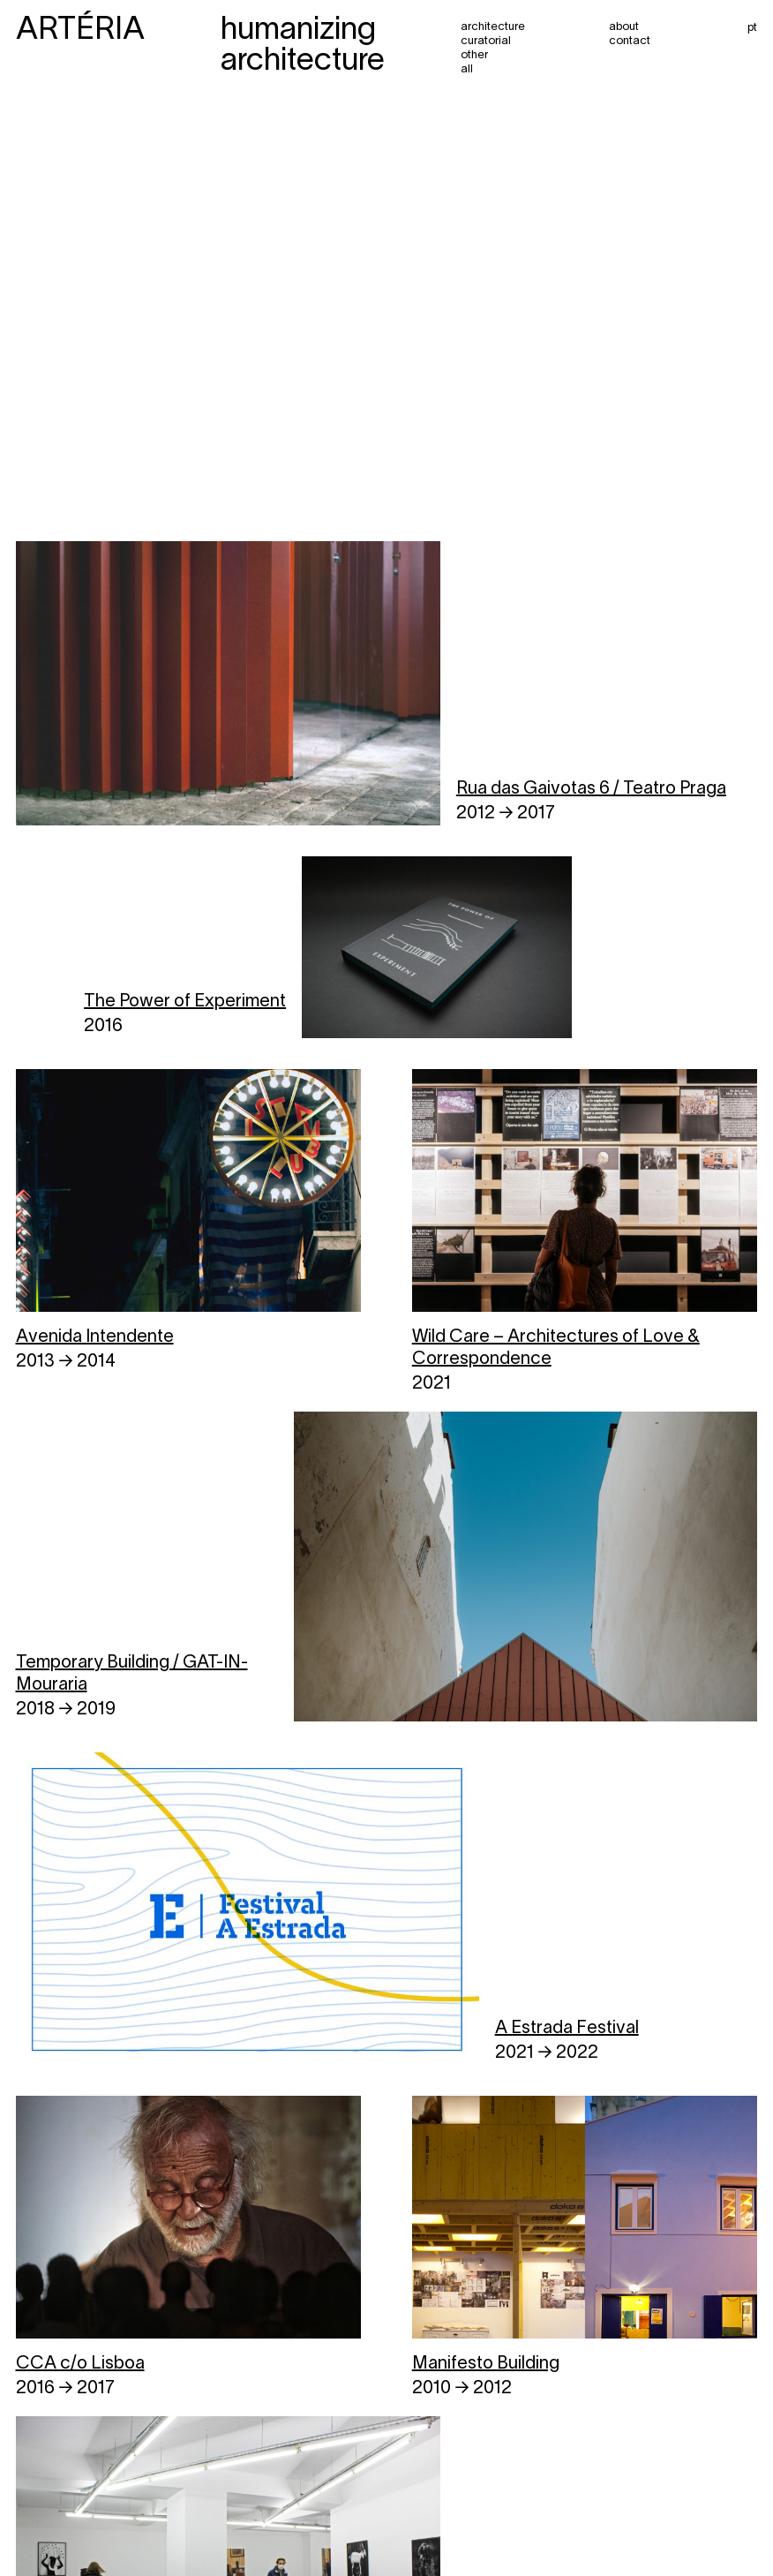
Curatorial (486, 41)
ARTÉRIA (80, 31)
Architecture (493, 27)
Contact (629, 41)
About (624, 27)
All (467, 69)
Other (474, 55)
